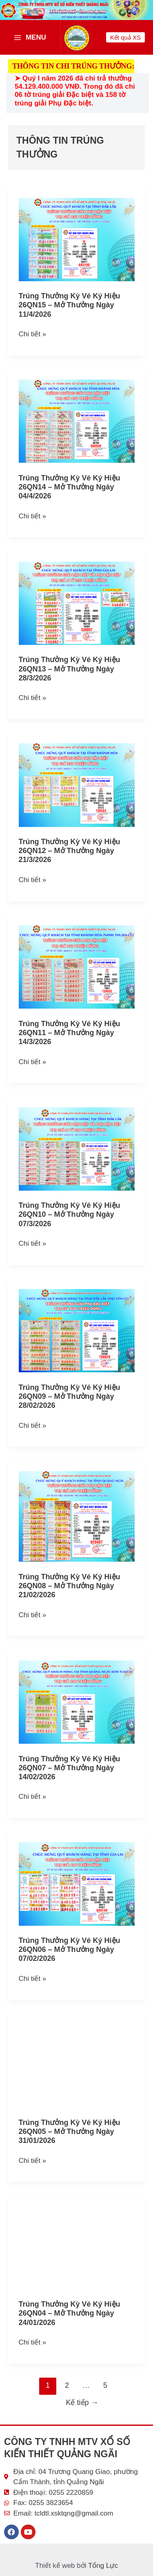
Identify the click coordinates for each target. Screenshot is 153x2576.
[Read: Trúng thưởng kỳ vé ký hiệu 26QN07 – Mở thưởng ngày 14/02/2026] (77, 1701)
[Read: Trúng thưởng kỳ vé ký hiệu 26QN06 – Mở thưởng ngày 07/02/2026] (77, 1883)
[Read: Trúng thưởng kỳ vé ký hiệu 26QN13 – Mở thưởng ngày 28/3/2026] (77, 603)
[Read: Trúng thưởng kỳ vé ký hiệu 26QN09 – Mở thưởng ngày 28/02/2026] (77, 1330)
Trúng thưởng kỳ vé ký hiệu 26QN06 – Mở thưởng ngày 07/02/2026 (69, 1949)
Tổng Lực (103, 2565)
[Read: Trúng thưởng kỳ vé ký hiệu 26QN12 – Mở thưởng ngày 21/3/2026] (77, 785)
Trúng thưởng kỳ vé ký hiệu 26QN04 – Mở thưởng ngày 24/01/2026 (69, 2313)
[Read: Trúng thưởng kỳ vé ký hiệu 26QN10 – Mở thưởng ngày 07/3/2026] (77, 1148)
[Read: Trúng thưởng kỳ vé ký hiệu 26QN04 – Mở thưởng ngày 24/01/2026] (77, 2247)
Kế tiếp (82, 2402)
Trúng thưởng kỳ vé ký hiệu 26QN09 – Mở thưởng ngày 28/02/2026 (69, 1396)
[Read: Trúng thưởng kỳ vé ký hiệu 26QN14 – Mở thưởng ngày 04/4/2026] (77, 421)
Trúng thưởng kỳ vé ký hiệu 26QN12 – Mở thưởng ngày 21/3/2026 (69, 851)
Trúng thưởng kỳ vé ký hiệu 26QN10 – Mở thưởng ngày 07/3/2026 (69, 1214)
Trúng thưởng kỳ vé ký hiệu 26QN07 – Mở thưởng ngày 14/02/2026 (69, 1768)
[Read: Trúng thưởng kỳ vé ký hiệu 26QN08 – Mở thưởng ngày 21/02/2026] (77, 1516)
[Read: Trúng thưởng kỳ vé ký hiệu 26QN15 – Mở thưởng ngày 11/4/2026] (77, 239)
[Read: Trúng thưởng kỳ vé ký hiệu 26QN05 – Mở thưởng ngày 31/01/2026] (77, 2065)
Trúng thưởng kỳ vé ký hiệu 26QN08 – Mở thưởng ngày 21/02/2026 (69, 1586)
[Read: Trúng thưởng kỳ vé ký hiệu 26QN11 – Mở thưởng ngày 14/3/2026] (77, 967)
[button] (125, 37)
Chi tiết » (33, 333)
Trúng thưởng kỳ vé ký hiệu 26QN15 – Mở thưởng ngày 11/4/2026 (69, 305)
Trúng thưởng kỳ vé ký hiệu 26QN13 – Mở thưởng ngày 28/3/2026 (69, 669)
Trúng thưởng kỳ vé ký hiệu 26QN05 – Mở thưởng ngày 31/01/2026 (69, 2131)
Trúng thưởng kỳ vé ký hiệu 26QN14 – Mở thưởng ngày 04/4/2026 (69, 487)
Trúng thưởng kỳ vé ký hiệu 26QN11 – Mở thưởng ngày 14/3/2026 (69, 1033)
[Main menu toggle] (29, 37)
